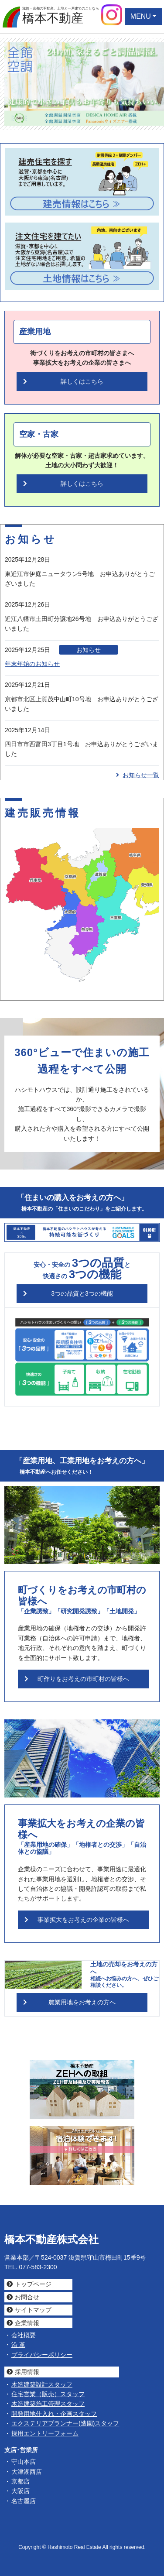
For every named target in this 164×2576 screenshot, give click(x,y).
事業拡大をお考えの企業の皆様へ (83, 1919)
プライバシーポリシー (41, 2354)
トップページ (33, 2284)
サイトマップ (33, 2309)
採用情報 (27, 2371)
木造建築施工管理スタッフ (48, 2403)
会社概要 (23, 2335)
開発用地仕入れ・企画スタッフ (54, 2413)
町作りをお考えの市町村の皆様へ (83, 1678)
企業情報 (27, 2322)
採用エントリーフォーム (45, 2433)
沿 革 (18, 2344)
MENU (140, 16)
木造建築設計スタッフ (41, 2384)
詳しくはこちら (82, 381)
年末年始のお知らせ (32, 663)
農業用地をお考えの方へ (82, 2002)
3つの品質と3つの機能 (82, 1293)
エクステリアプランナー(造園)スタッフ (65, 2423)
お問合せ (27, 2297)
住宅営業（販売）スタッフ (48, 2394)
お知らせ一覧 (137, 775)
